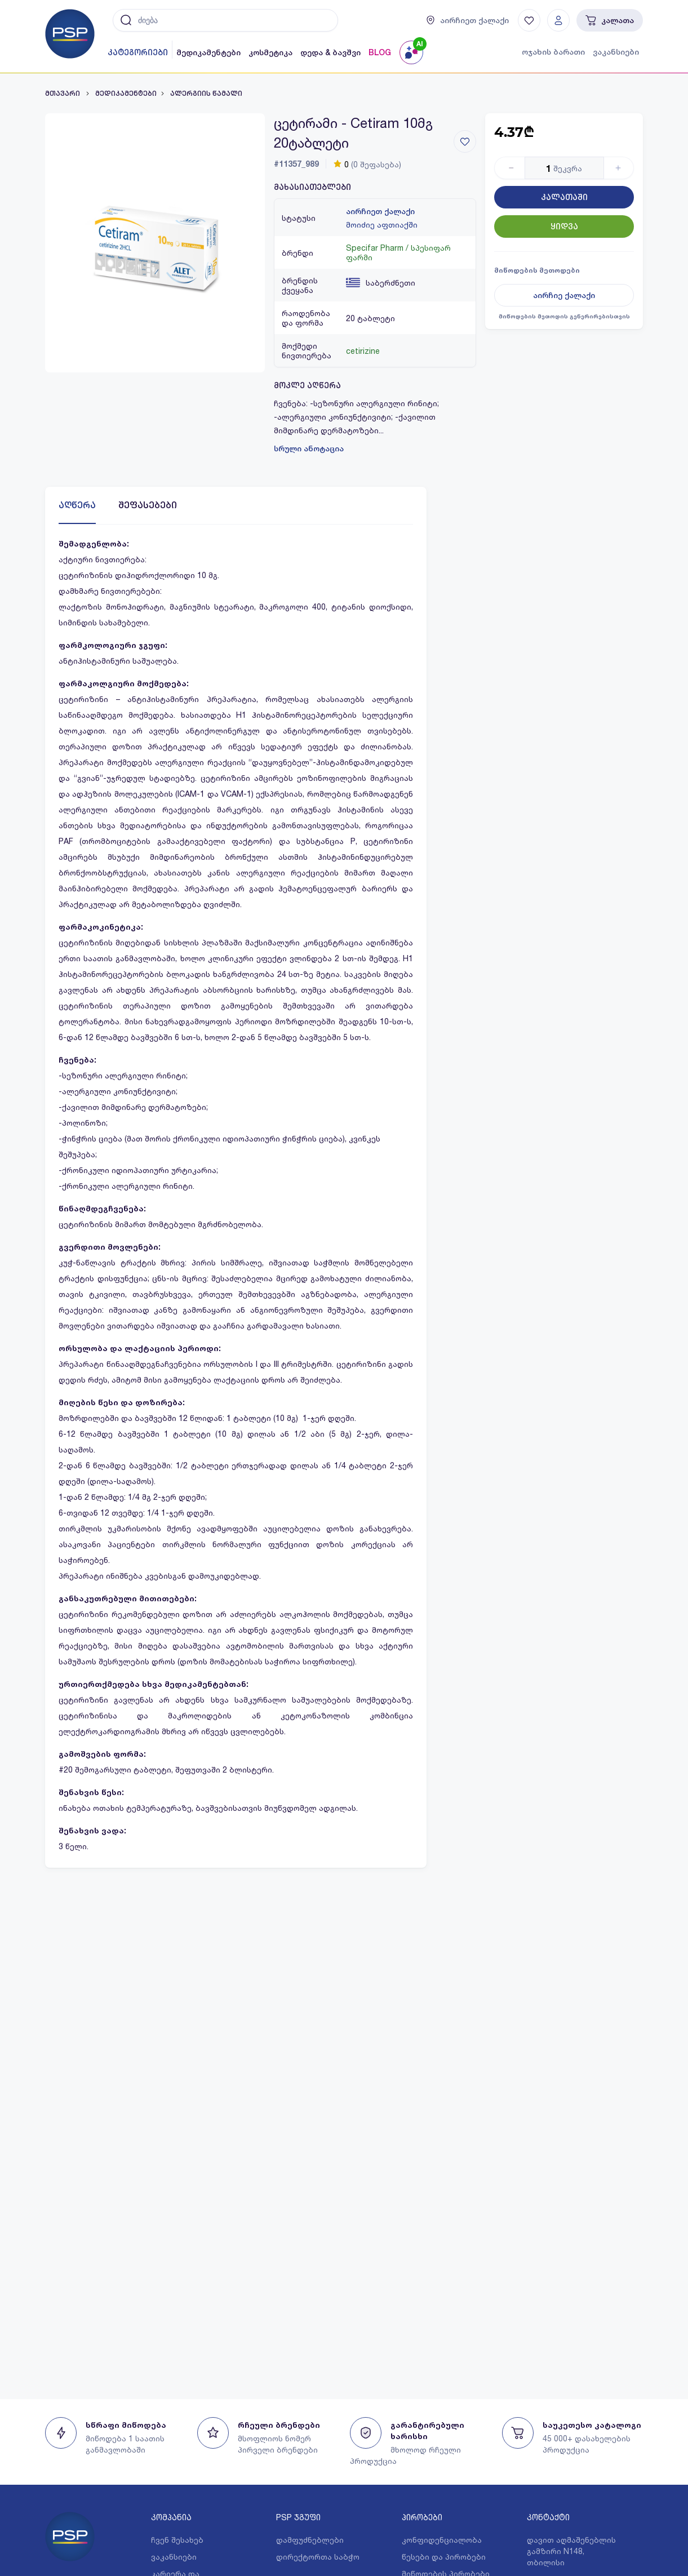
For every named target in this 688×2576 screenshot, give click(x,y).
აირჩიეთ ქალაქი (380, 211)
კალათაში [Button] (564, 197)
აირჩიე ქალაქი (564, 295)
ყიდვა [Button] (564, 226)
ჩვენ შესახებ (177, 2539)
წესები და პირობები (444, 2556)
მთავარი (63, 93)
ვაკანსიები (616, 51)
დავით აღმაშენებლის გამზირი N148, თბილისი (571, 2551)
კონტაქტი (548, 2517)
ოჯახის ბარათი (553, 51)
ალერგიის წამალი (206, 93)
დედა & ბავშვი (330, 52)
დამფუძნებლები (310, 2539)
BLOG (380, 52)
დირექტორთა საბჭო (317, 2556)
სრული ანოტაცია (309, 448)
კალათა (609, 20)
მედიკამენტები (208, 52)
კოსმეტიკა (270, 52)
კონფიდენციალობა (442, 2539)
